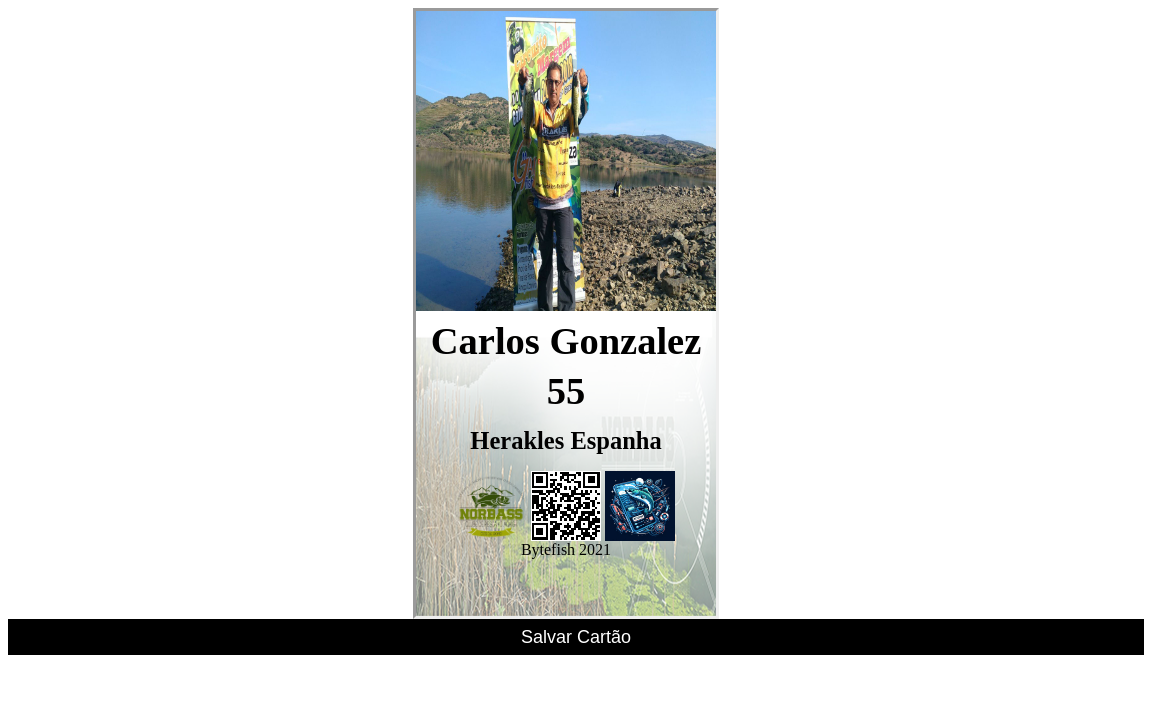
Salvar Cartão (576, 637)
